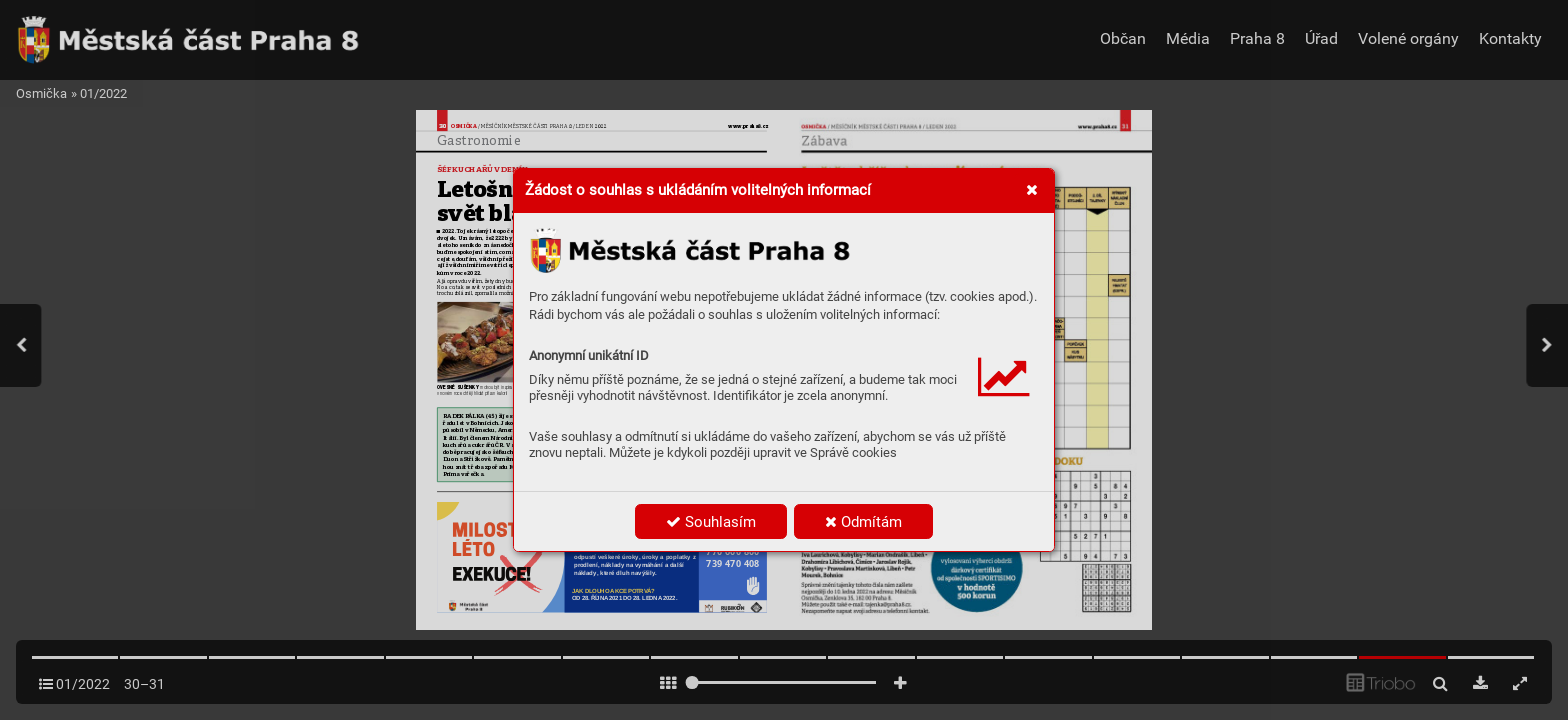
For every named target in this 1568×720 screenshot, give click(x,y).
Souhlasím (711, 522)
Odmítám (863, 522)
